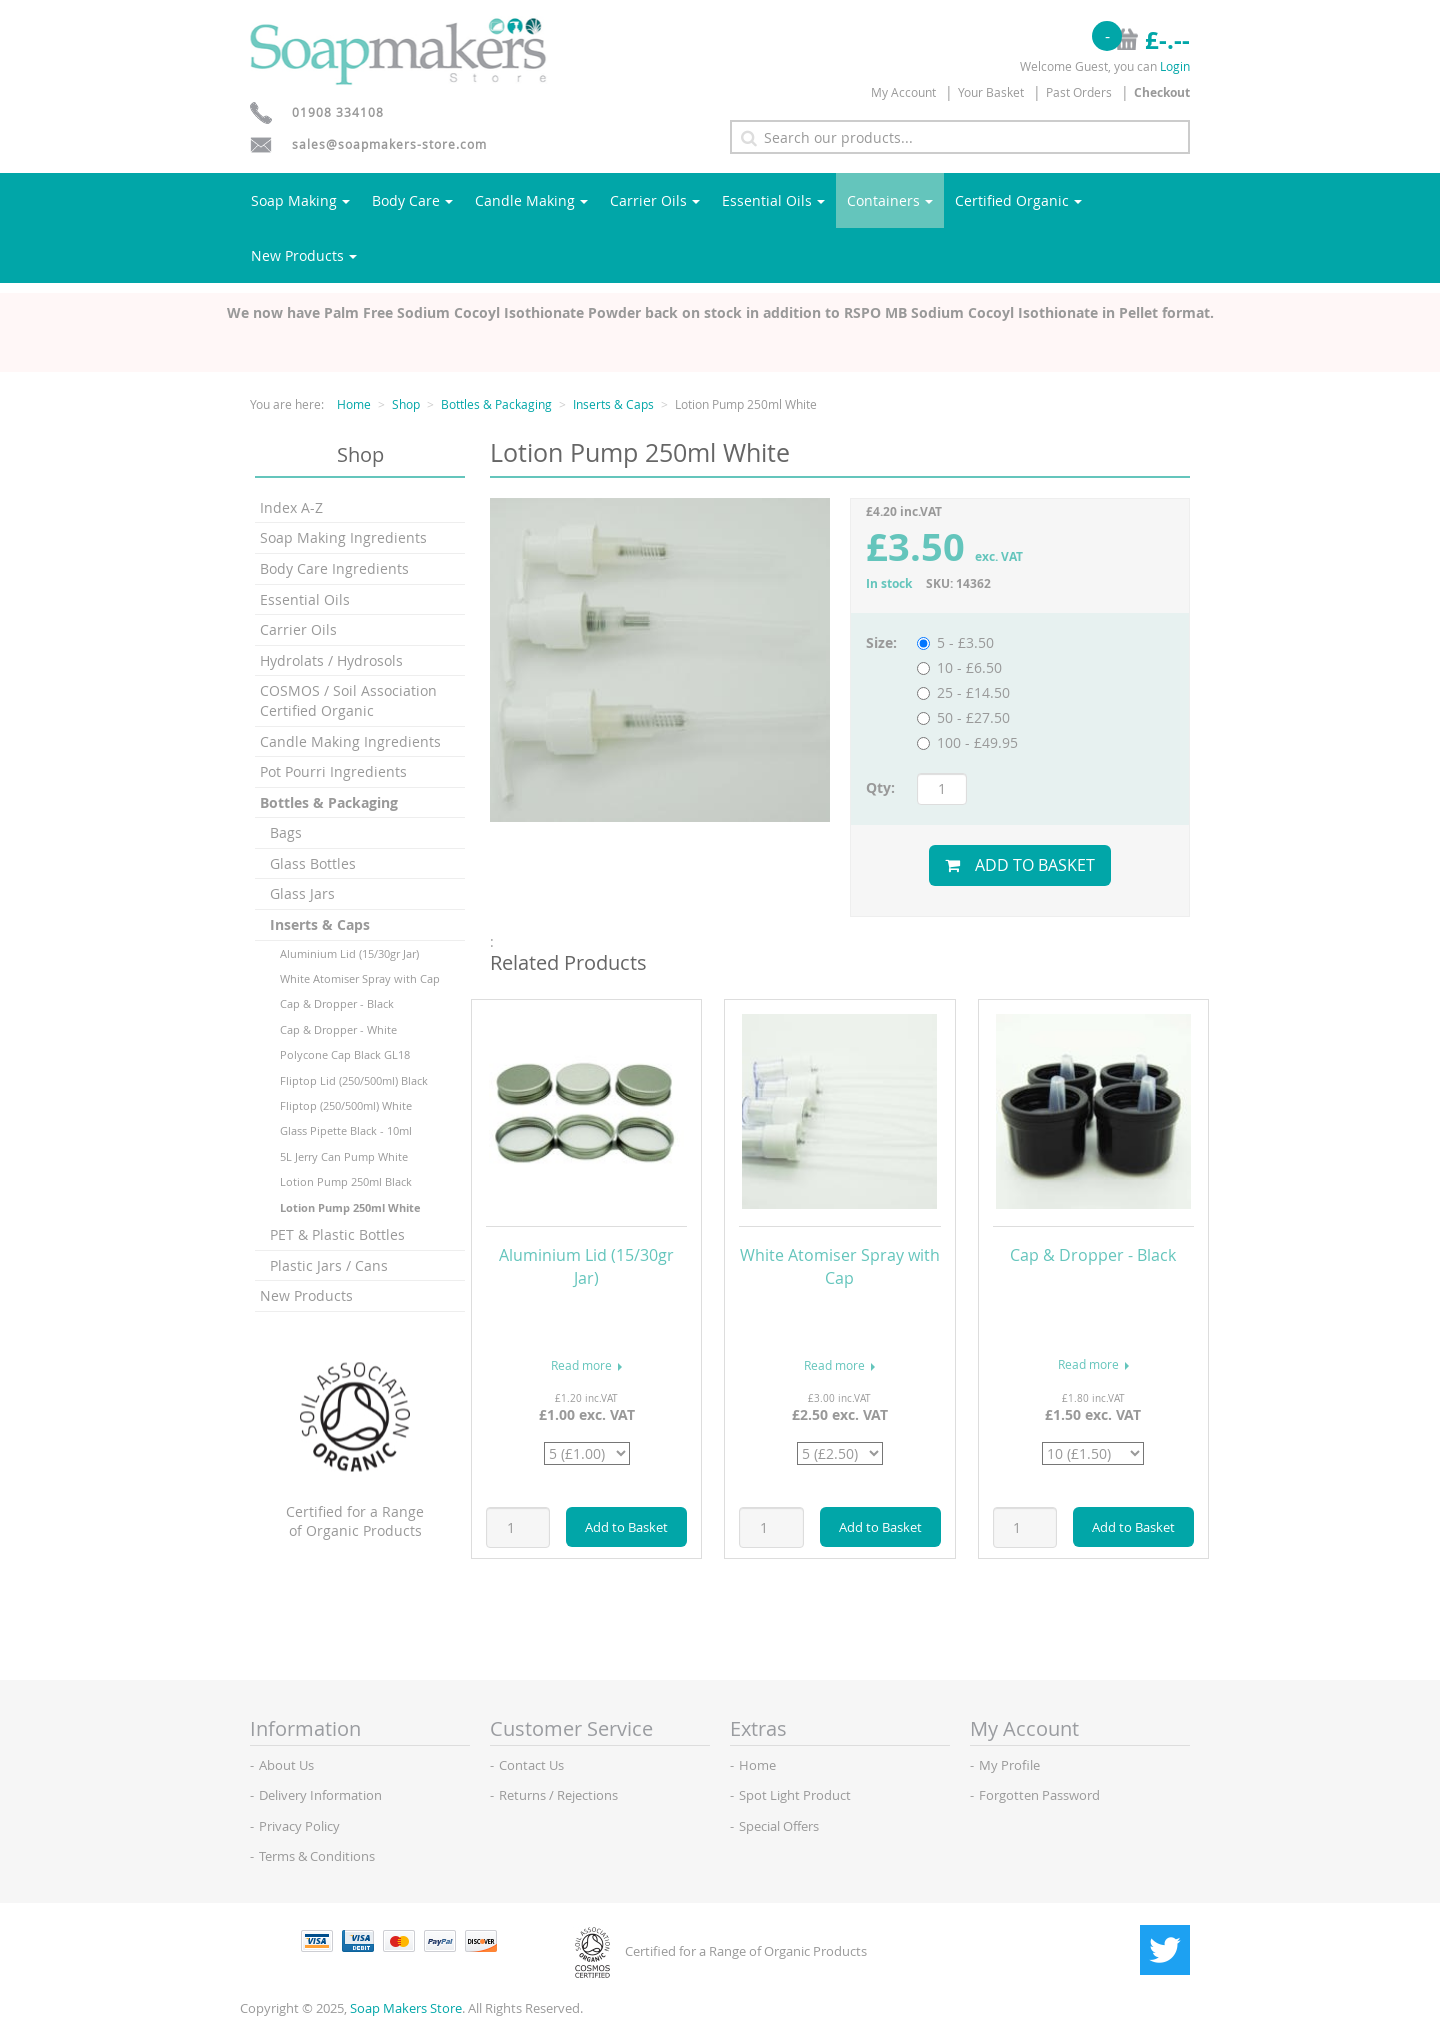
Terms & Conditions (317, 1856)
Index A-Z (291, 507)
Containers (890, 200)
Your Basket (991, 92)
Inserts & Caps (613, 404)
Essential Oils (773, 200)
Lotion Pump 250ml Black (346, 1181)
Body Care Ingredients (334, 568)
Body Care (412, 200)
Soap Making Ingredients (343, 537)
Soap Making (300, 200)
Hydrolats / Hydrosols (331, 660)
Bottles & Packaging (496, 404)
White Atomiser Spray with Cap (360, 978)
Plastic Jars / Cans (329, 1265)
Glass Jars (302, 893)
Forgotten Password (1039, 1795)
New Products (304, 255)
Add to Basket (1020, 865)
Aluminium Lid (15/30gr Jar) (349, 953)
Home (354, 404)
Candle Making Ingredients (350, 741)
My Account (903, 92)
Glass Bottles (313, 863)
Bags (286, 832)
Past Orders (1079, 92)
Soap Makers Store (406, 2008)
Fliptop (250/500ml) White (346, 1105)
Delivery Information (320, 1795)
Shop (406, 404)
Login (1175, 66)
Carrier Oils (655, 200)
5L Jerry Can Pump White (344, 1156)
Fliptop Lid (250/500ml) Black (354, 1080)
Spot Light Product (795, 1795)
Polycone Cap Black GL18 (345, 1054)
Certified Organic (1018, 200)
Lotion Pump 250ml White (350, 1207)
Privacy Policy (299, 1826)
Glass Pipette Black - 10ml (346, 1130)
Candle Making (531, 200)
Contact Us (531, 1765)
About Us (286, 1765)
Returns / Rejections (558, 1795)
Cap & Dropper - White (338, 1029)
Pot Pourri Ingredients (333, 771)
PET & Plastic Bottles (337, 1234)
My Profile (1009, 1765)
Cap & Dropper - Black (337, 1003)
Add (626, 1527)
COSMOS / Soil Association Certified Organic (348, 700)
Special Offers (779, 1826)
